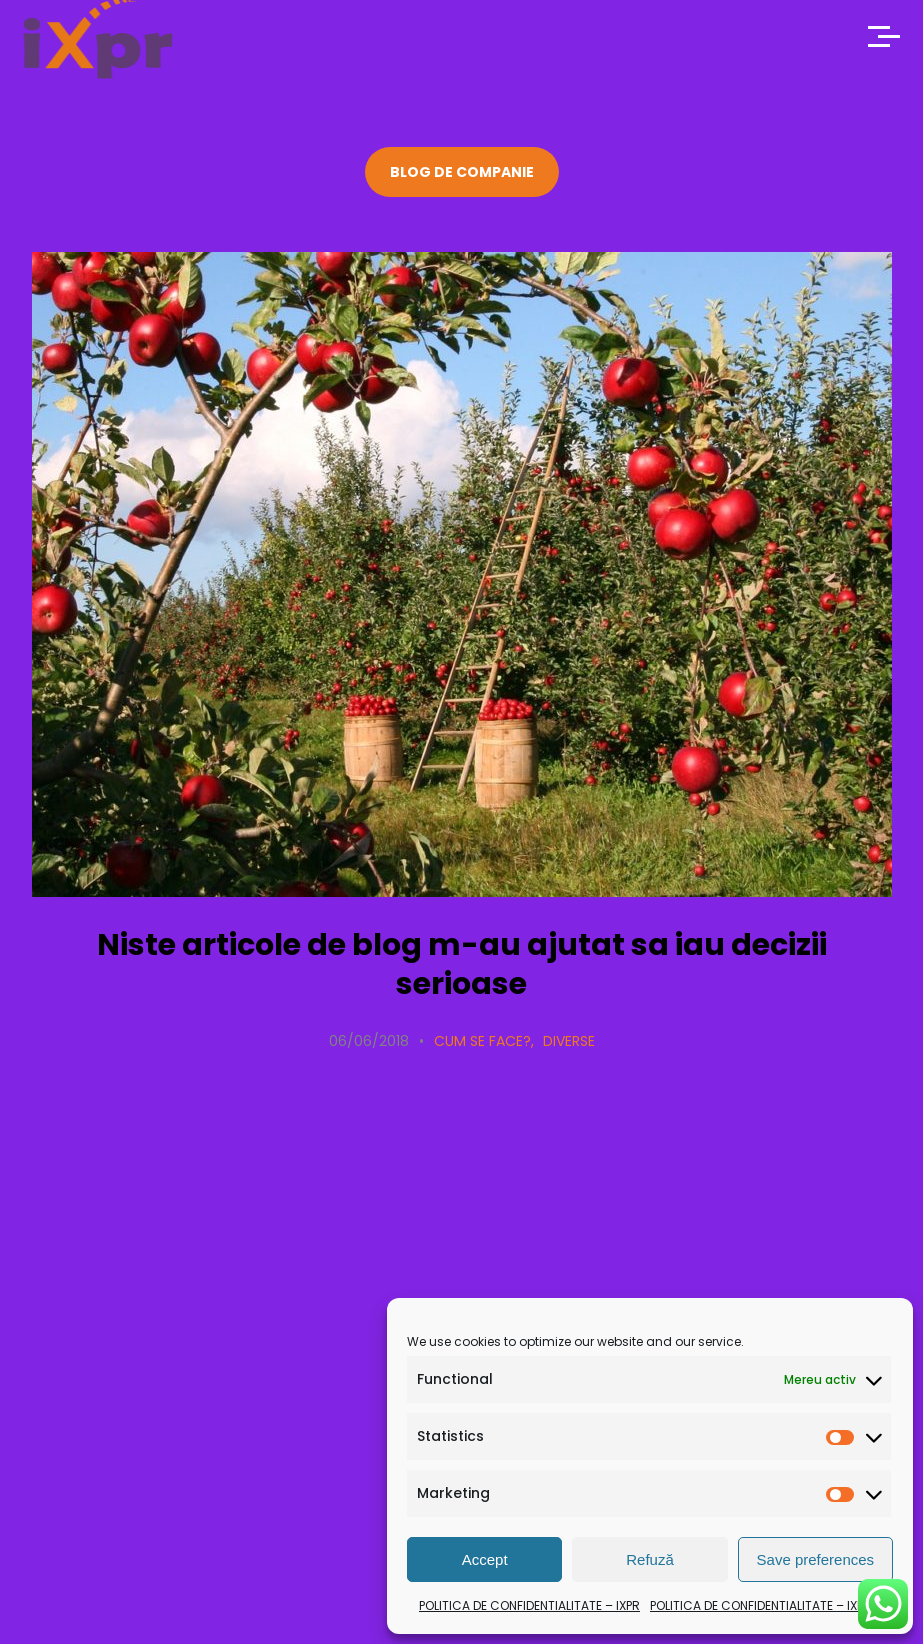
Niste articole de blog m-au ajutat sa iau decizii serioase (462, 964)
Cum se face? (482, 1041)
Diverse (569, 1041)
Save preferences (816, 1559)
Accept (485, 1559)
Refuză (650, 1559)
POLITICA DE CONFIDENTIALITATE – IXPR (529, 1605)
